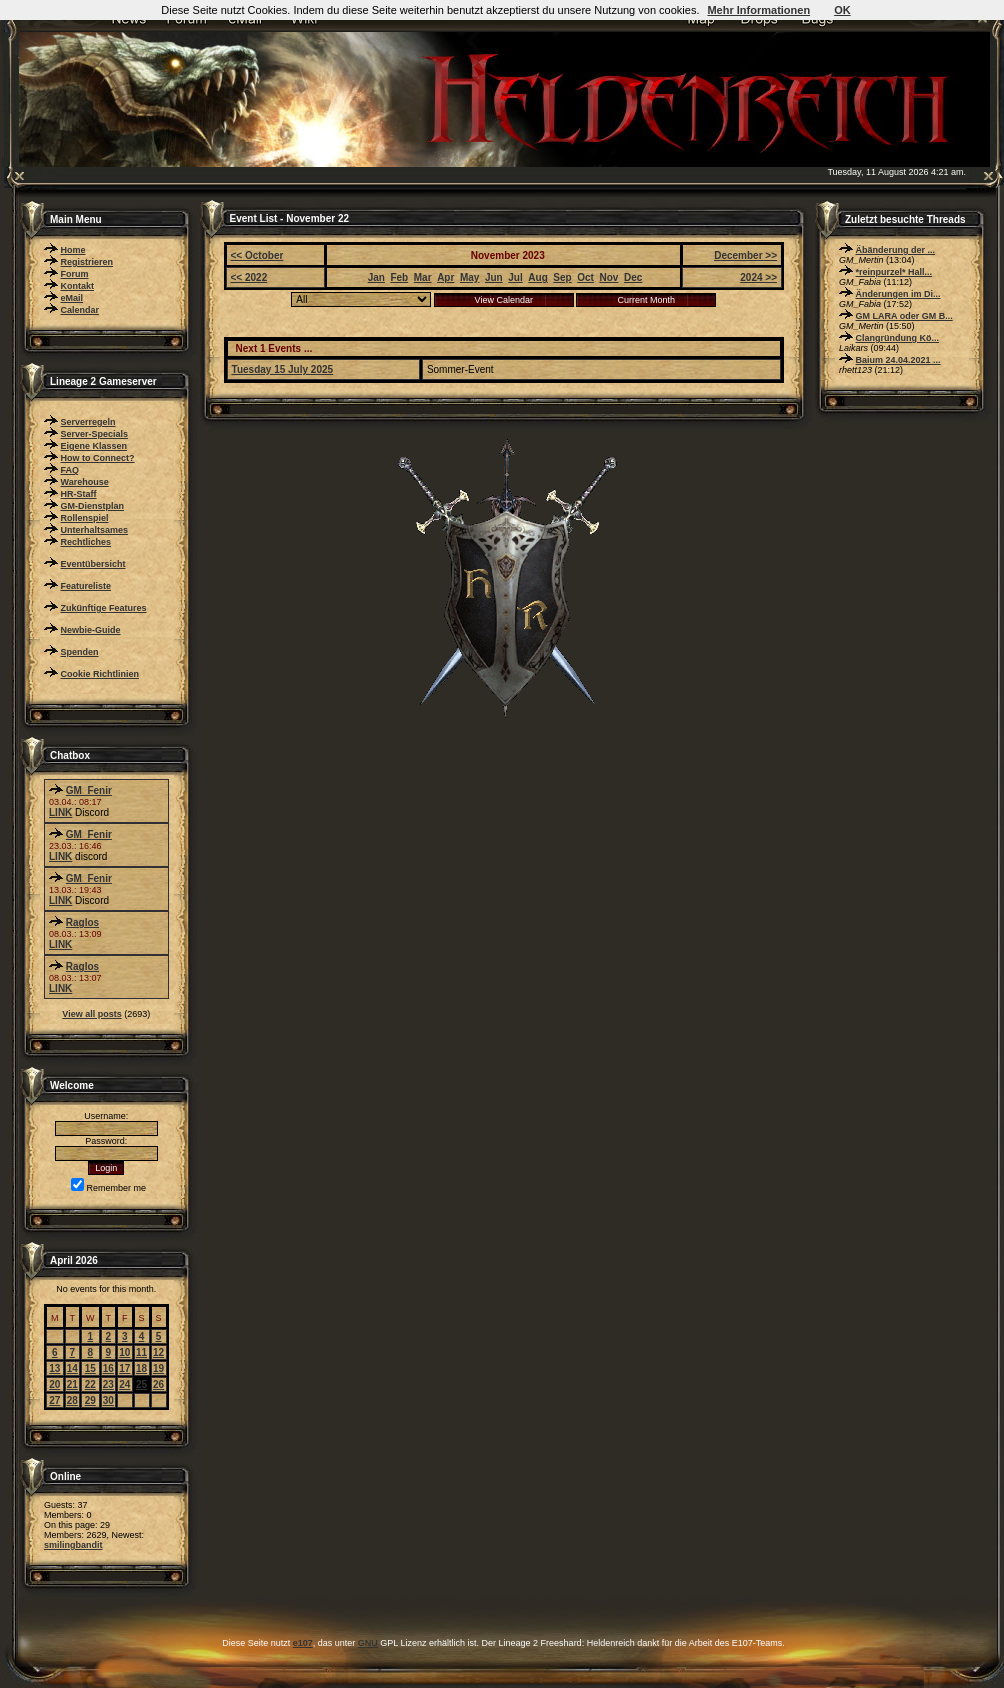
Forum (75, 274)
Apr (445, 277)
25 (141, 1384)
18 (141, 1368)
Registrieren (87, 262)
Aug (537, 277)
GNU (368, 1643)
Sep (562, 277)
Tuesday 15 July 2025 (283, 369)
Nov (608, 277)
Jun (494, 277)
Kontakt (78, 286)
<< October (257, 255)
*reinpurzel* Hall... (894, 272)
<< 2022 (249, 277)
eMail (72, 298)
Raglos (82, 922)
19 (158, 1368)
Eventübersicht (93, 564)
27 (54, 1400)
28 (72, 1400)
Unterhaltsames (95, 530)
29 (90, 1400)
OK (842, 10)
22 (90, 1384)
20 (54, 1384)
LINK (60, 812)
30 (108, 1400)
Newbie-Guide (91, 630)
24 (124, 1384)
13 (54, 1368)
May (469, 277)
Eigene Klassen (94, 446)
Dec (633, 277)
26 (158, 1384)
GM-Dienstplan (93, 506)
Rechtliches (86, 542)
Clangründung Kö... (898, 338)
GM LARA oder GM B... (904, 316)
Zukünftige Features (104, 608)
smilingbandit (73, 1545)
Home (73, 250)
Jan (376, 277)
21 (72, 1384)
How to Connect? (98, 458)
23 (108, 1384)
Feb (399, 277)
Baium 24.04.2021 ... (898, 360)
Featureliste (86, 586)
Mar (423, 277)
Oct (585, 277)
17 (124, 1368)
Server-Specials (95, 434)
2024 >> (758, 277)
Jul (515, 277)
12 (158, 1352)
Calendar (80, 310)
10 (124, 1352)
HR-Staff (79, 494)
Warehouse (85, 482)
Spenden (80, 652)
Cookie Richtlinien (100, 674)
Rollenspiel (85, 518)
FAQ (70, 470)
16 (108, 1368)
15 (90, 1368)
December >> (745, 255)
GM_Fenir (89, 790)
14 (72, 1368)
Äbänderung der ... (896, 250)
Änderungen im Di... (898, 294)
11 (141, 1352)
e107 (303, 1643)
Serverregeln (88, 422)
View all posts (91, 1014)
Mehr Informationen (758, 10)
